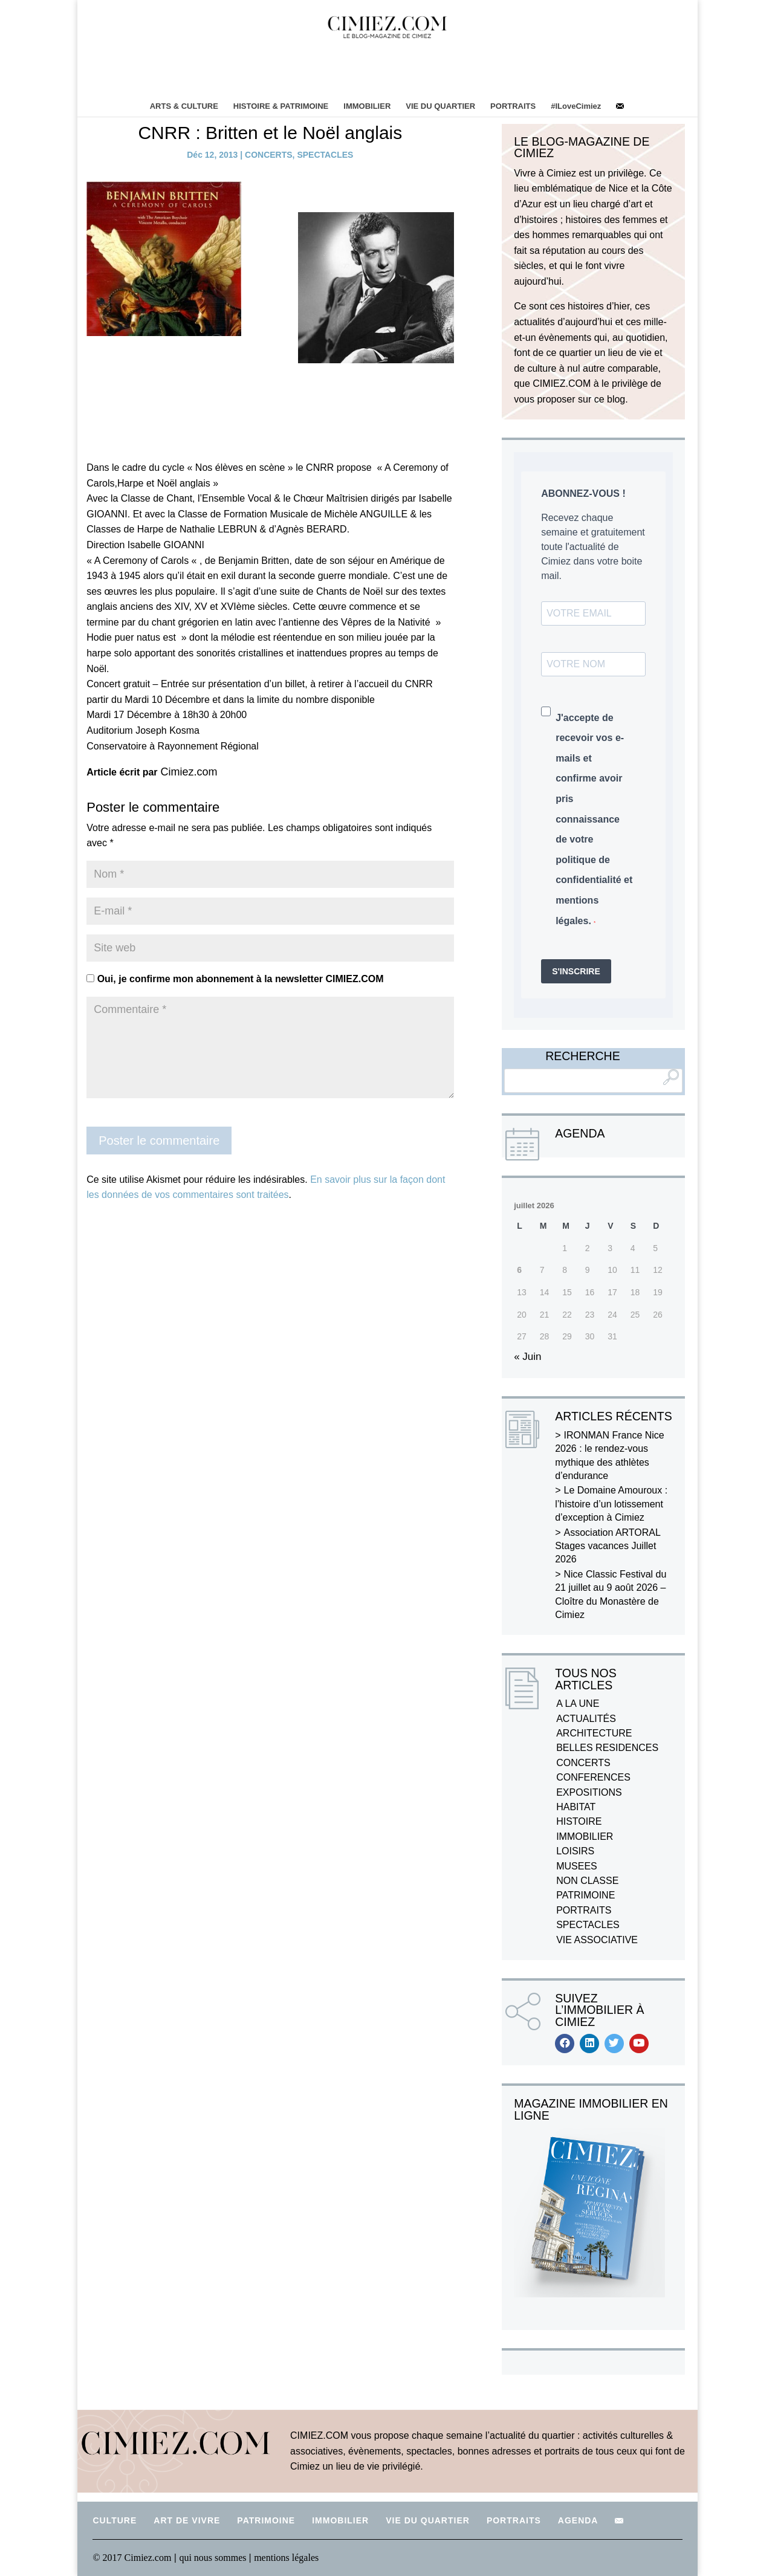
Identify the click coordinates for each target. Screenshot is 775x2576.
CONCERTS (269, 155)
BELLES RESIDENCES (607, 1748)
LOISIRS (575, 1851)
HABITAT (575, 1807)
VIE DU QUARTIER (440, 106)
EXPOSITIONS (588, 1792)
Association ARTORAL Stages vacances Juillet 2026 (607, 1546)
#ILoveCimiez (576, 106)
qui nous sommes (213, 2557)
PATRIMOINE (585, 1895)
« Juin (527, 1356)
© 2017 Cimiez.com (131, 2557)
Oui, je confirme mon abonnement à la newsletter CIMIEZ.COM (234, 979)
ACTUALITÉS (586, 1719)
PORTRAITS (513, 106)
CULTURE (114, 2520)
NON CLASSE (587, 1880)
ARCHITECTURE (594, 1733)
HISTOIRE (579, 1821)
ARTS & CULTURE (184, 106)
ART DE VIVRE (187, 2520)
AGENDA (578, 2520)
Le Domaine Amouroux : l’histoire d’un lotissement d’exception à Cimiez (611, 1504)
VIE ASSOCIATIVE (597, 1940)
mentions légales (286, 2557)
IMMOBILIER (367, 106)
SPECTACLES (325, 155)
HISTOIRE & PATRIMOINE (280, 106)
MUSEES (576, 1866)
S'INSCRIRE (576, 971)
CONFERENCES (593, 1777)
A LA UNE (577, 1703)
